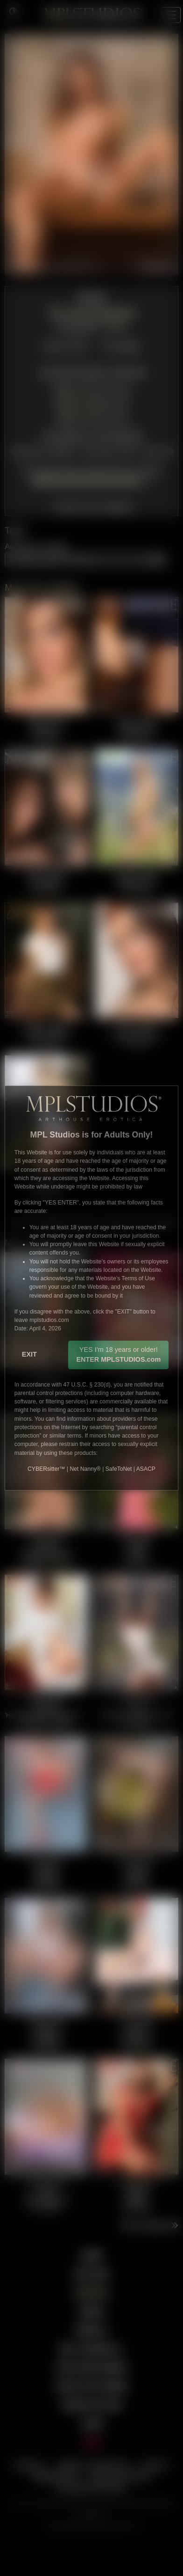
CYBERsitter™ (46, 1469)
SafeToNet (119, 1469)
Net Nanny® (85, 1469)
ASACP (145, 1469)
